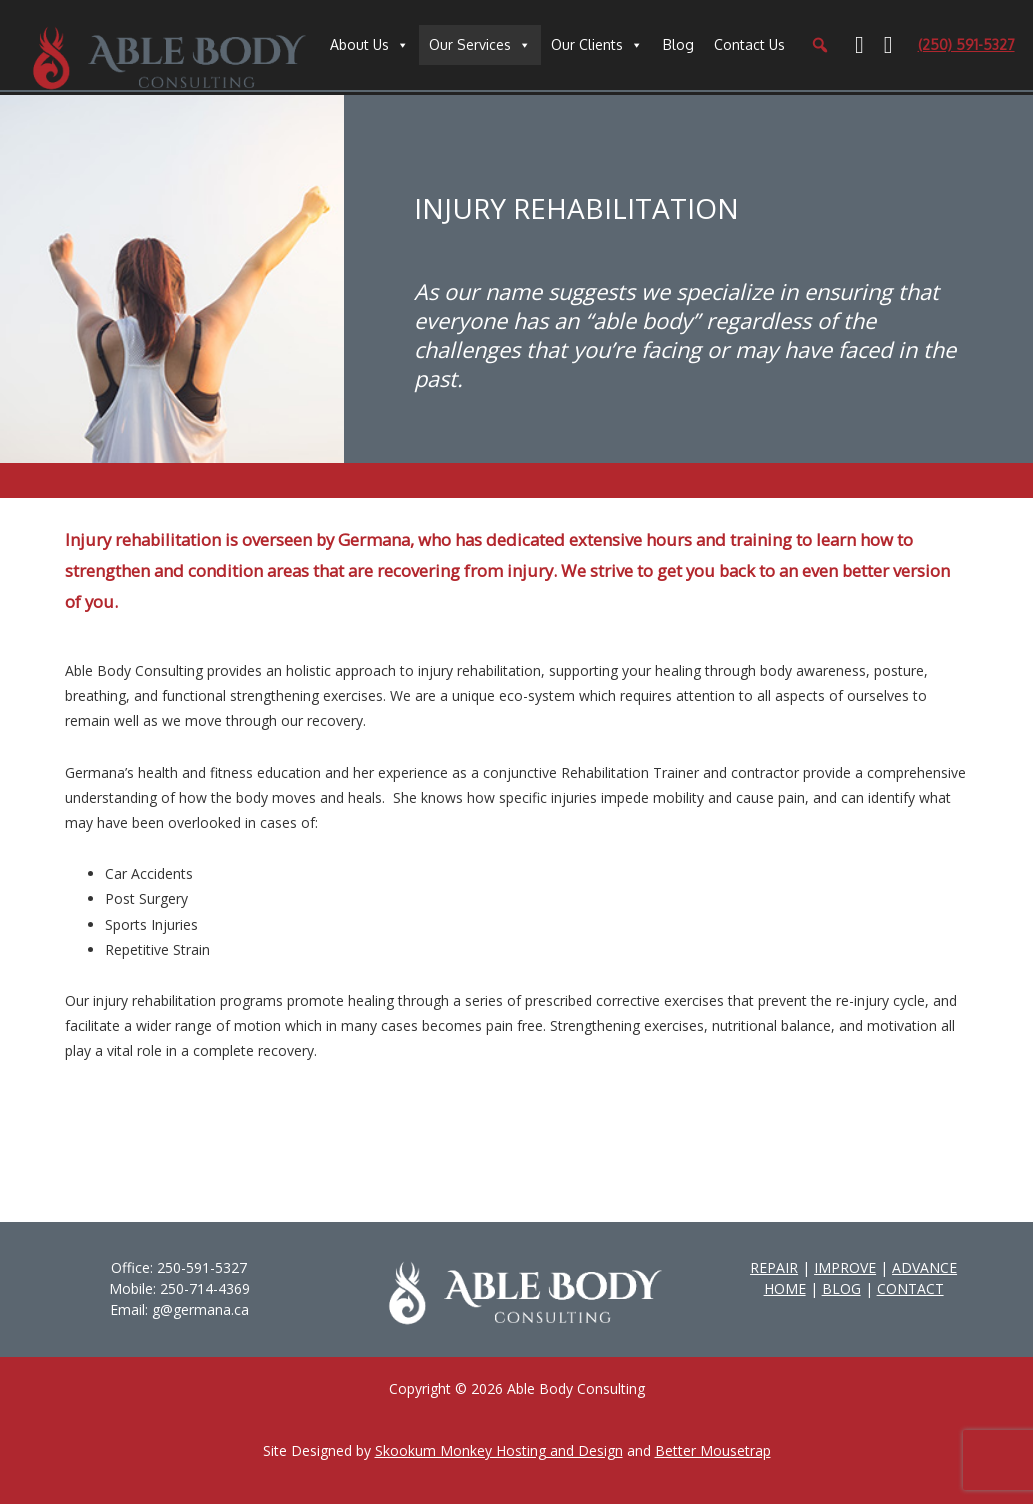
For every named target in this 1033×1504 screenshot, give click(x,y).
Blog (678, 44)
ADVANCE (924, 1267)
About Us (359, 44)
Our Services (470, 44)
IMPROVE (845, 1267)
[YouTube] (888, 45)
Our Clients (587, 44)
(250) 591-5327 (966, 44)
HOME (785, 1288)
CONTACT (910, 1288)
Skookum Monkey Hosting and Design (499, 1450)
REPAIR (774, 1267)
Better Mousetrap (713, 1450)
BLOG (841, 1288)
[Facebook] (859, 45)
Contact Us (749, 44)
